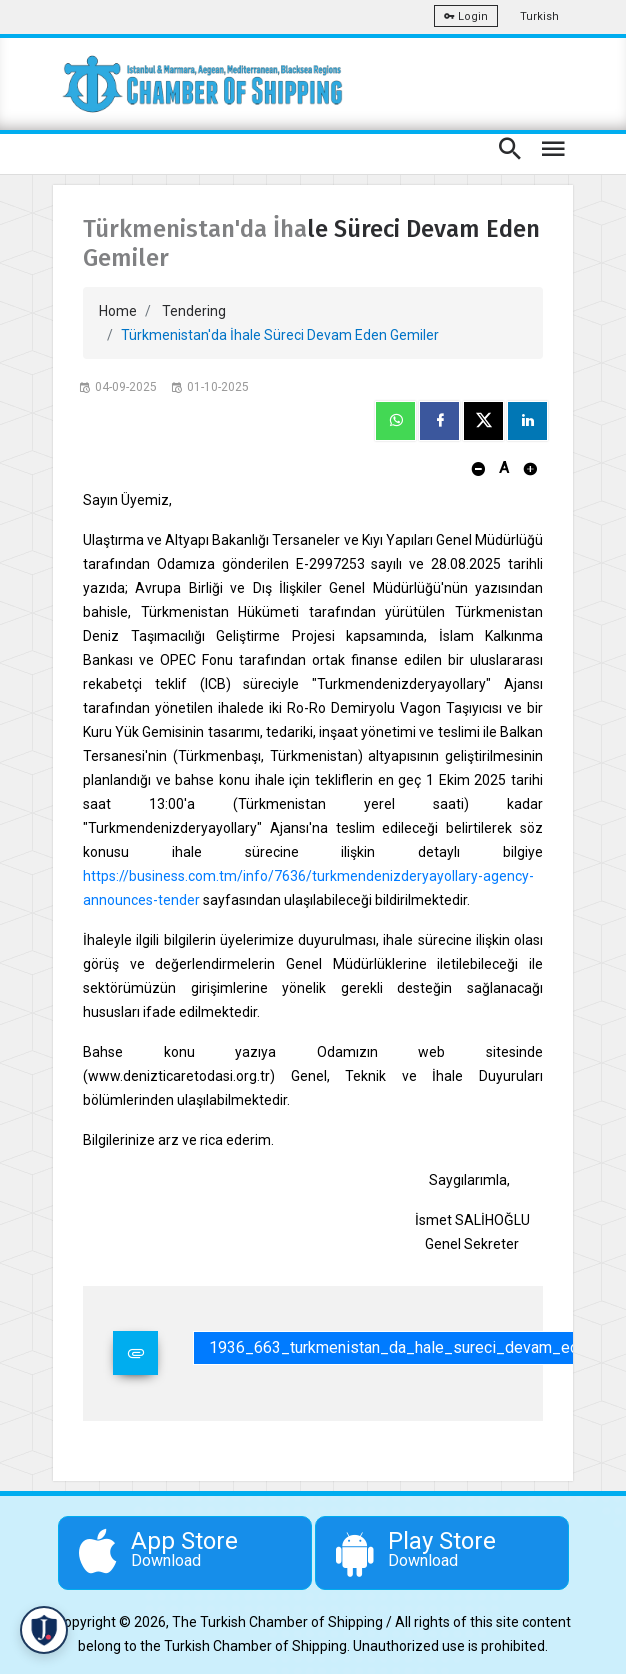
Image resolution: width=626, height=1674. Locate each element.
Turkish (539, 16)
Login (466, 16)
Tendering (194, 311)
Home (118, 311)
